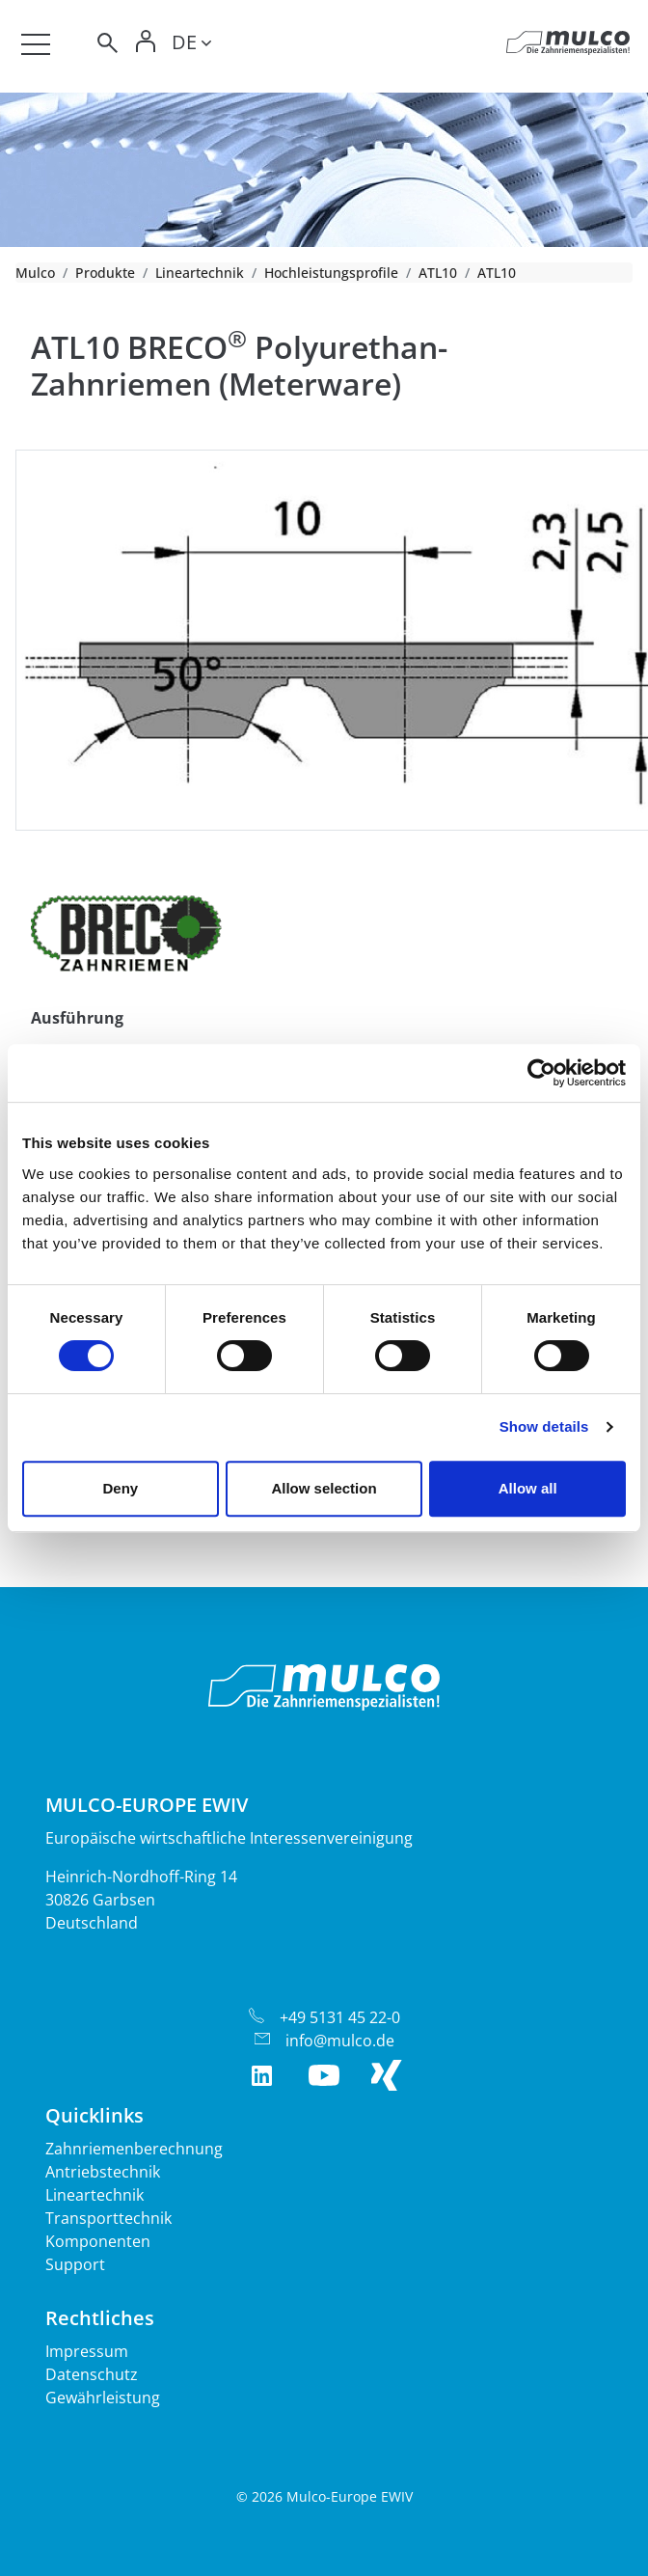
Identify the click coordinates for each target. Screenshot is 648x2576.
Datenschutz (91, 2374)
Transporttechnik (108, 2218)
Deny (120, 1488)
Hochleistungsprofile (331, 272)
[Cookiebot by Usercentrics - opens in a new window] (541, 1072)
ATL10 (437, 272)
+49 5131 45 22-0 (340, 2017)
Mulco (35, 272)
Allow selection (323, 1488)
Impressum (86, 2351)
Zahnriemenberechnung (134, 2148)
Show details (544, 1426)
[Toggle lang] (191, 45)
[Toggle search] (106, 46)
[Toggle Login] (146, 46)
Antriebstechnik (102, 2171)
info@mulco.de (339, 2040)
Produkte (105, 272)
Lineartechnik (199, 272)
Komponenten (97, 2241)
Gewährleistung (102, 2397)
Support (75, 2264)
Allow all (528, 1488)
